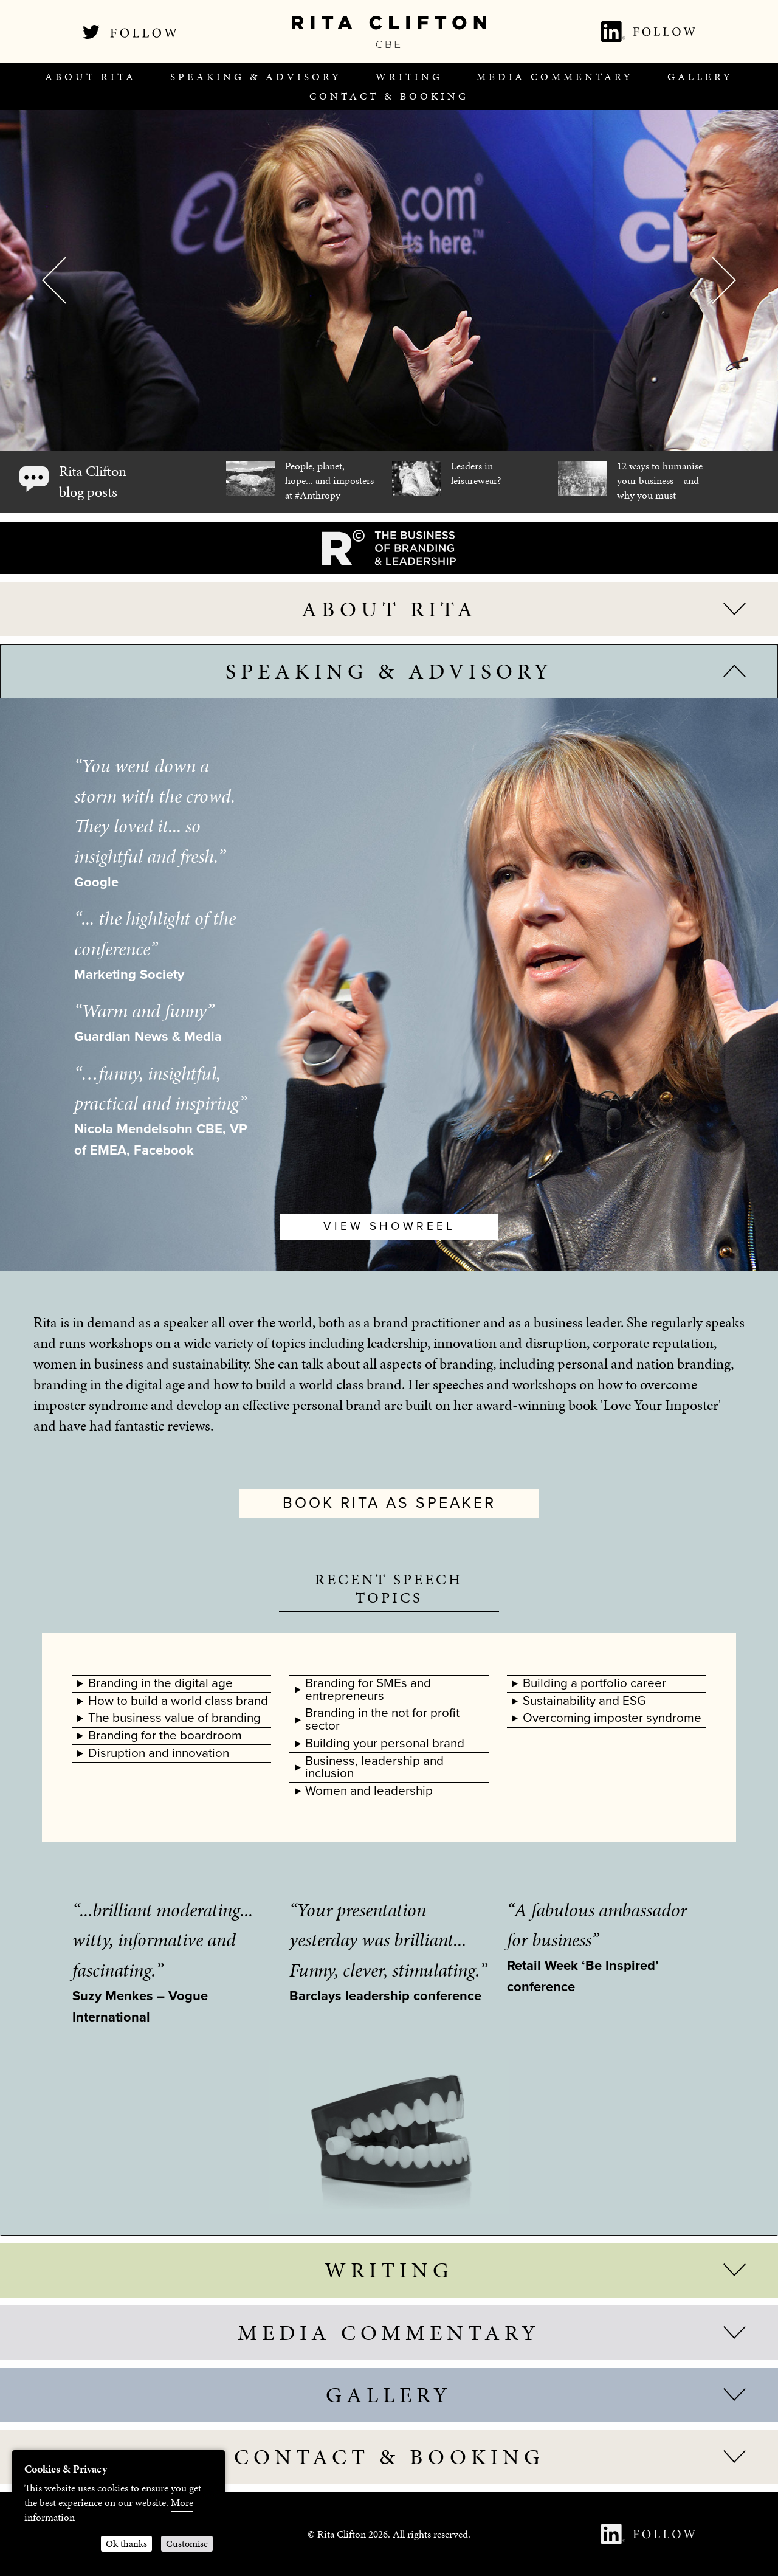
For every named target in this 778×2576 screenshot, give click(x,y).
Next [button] (724, 280)
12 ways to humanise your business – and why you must (660, 480)
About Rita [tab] (389, 609)
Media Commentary (555, 77)
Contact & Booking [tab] (389, 2457)
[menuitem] (90, 76)
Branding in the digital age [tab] (160, 1683)
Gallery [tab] (389, 2395)
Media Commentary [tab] (389, 2333)
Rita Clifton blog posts (92, 481)
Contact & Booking (389, 96)
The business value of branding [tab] (174, 1717)
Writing (409, 77)
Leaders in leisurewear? (476, 473)
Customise (187, 2543)
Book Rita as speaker (389, 1503)
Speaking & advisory (256, 77)
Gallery (700, 77)
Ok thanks (126, 2543)
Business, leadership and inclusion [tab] (374, 1767)
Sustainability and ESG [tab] (584, 1700)
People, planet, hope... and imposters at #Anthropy (329, 480)
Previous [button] (54, 280)
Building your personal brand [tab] (384, 1743)
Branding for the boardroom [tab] (165, 1735)
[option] (389, 280)
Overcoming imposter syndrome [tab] (612, 1717)
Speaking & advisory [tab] (389, 671)
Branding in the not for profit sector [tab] (382, 1719)
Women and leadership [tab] (369, 1790)
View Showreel (389, 1226)
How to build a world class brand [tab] (178, 1700)
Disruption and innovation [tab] (158, 1753)
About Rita (90, 77)
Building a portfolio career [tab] (594, 1683)
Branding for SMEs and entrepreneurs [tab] (368, 1690)
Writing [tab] (389, 2270)
